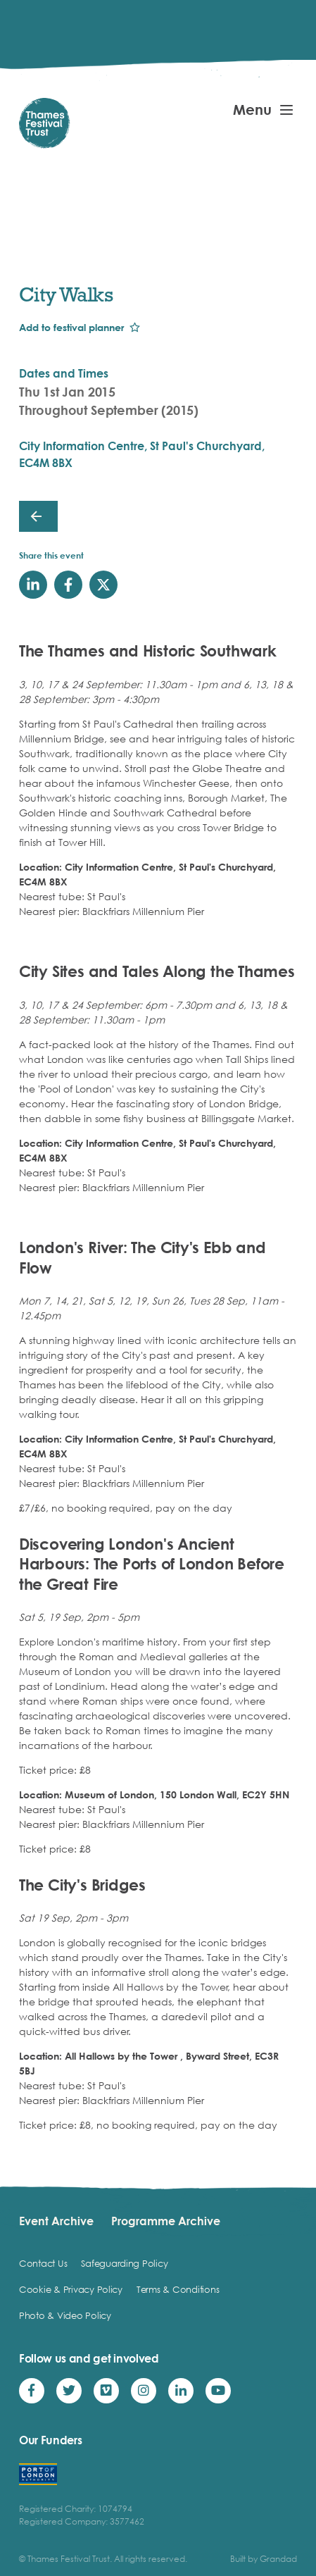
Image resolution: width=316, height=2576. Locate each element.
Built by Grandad (263, 2558)
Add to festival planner (71, 327)
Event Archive (56, 2221)
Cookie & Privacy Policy (70, 2289)
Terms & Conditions (178, 2289)
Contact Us (43, 2263)
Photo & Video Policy (65, 2315)
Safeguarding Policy (124, 2263)
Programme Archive (165, 2221)
